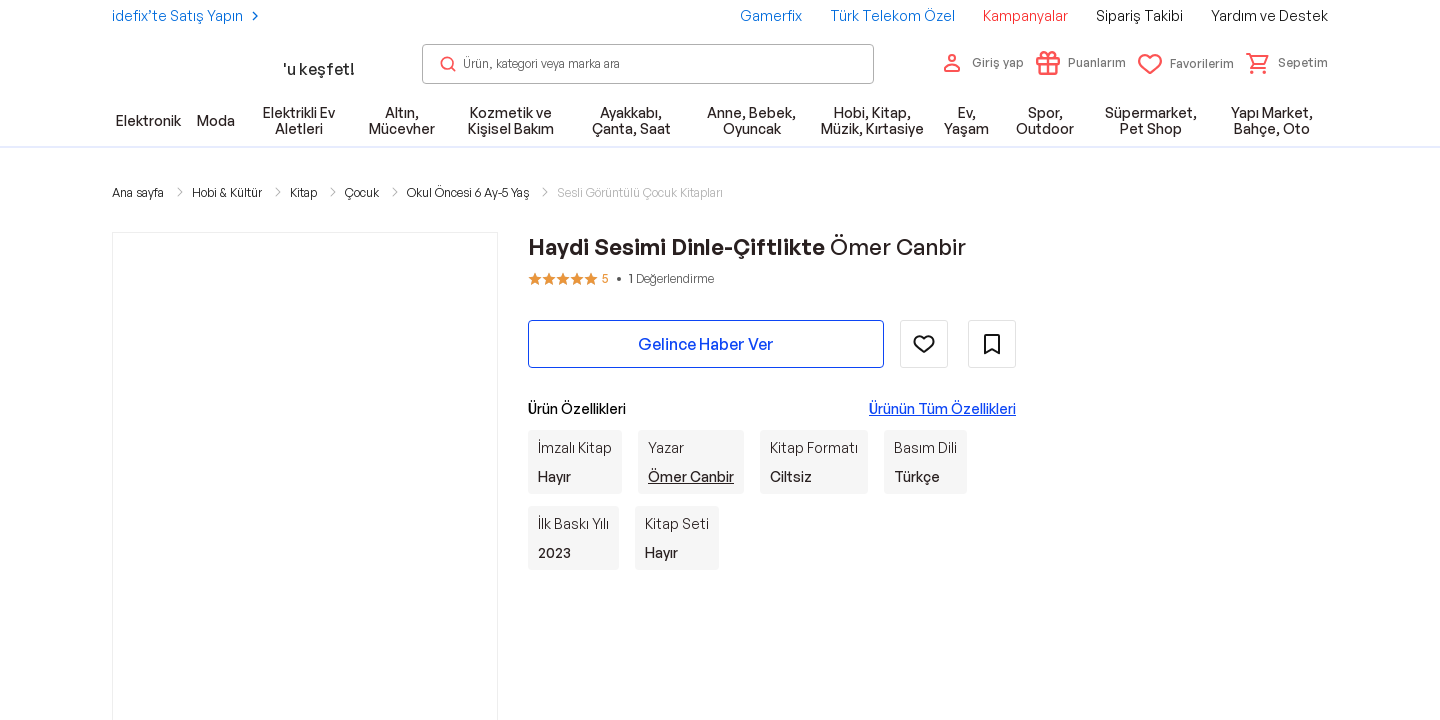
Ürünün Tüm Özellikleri (942, 408)
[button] (1287, 63)
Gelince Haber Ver (706, 344)
